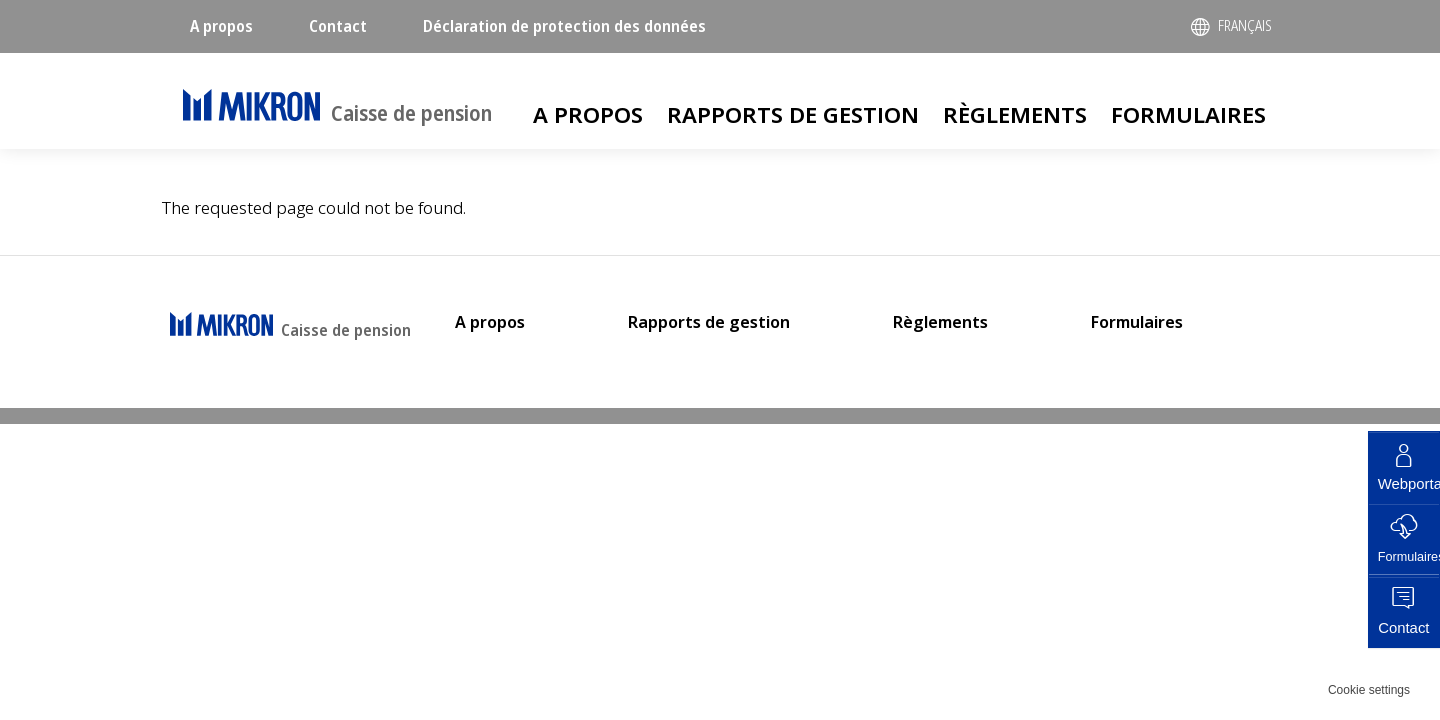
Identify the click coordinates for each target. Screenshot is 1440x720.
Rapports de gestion (793, 114)
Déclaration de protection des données (564, 26)
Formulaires (1188, 114)
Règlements (1015, 114)
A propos (221, 26)
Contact (338, 26)
